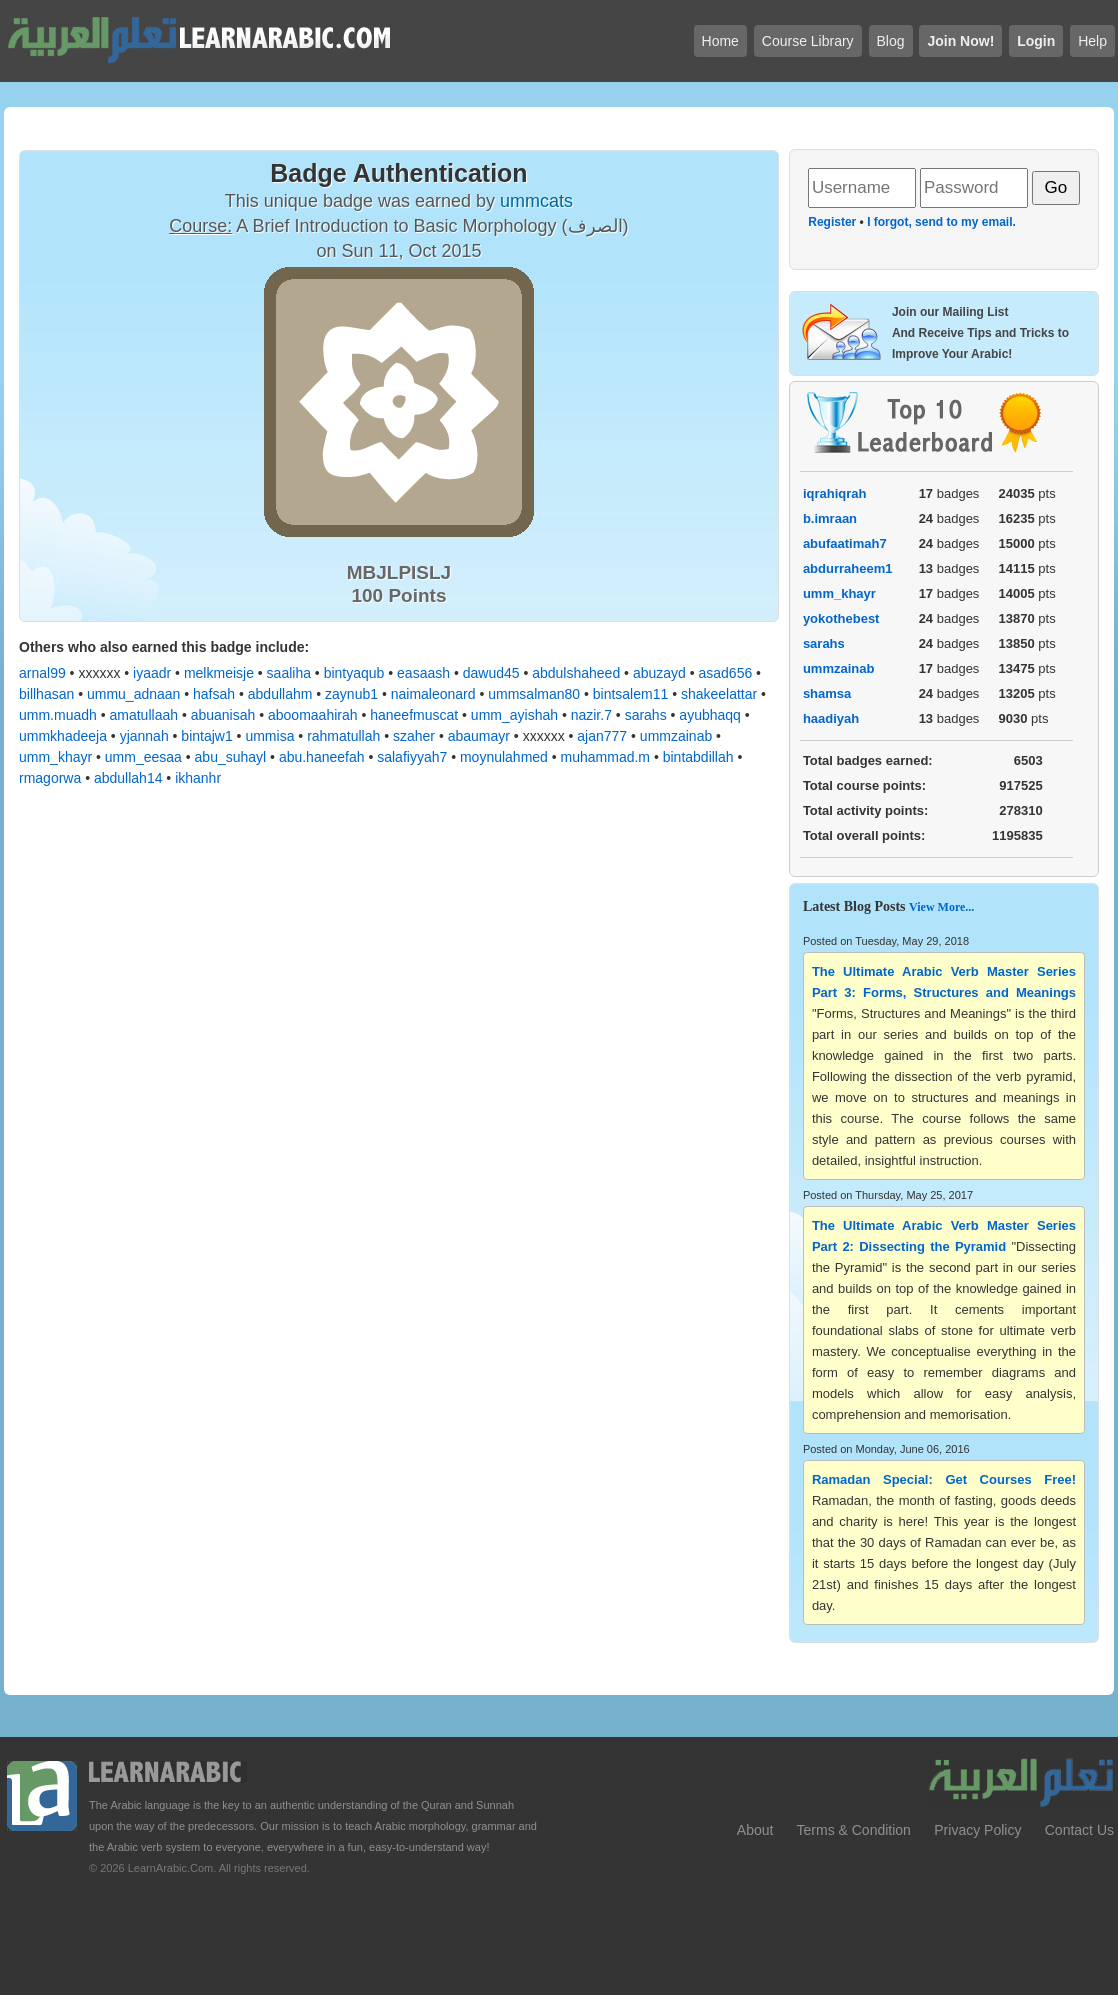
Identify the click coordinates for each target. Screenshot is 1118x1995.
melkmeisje (219, 673)
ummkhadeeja (63, 736)
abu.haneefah (322, 757)
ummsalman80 (534, 694)
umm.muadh (58, 715)
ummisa (269, 736)
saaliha (289, 673)
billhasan (46, 694)
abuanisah (223, 715)
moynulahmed (504, 757)
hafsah (214, 694)
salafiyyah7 (412, 757)
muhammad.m (605, 757)
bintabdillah (698, 757)
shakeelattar (719, 694)
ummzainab (676, 736)
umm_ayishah (514, 715)
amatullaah (144, 715)
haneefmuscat (414, 715)
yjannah (144, 736)
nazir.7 (591, 715)
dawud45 (491, 673)
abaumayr (479, 736)
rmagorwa (50, 778)
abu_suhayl (231, 757)
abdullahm (280, 694)
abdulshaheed (576, 673)
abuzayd (659, 673)
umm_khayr (55, 757)
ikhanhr (198, 778)
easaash (423, 673)
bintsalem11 (631, 694)
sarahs (646, 715)
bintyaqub (354, 673)
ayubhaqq (710, 715)
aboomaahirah (313, 715)
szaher (414, 736)
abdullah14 (128, 778)
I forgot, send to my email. (941, 222)
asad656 (726, 673)
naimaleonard (433, 694)
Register (832, 222)
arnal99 (42, 673)
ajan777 (602, 736)
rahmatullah (343, 736)
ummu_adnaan (133, 694)
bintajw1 (206, 736)
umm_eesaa (143, 757)
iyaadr (152, 673)
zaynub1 (351, 694)
